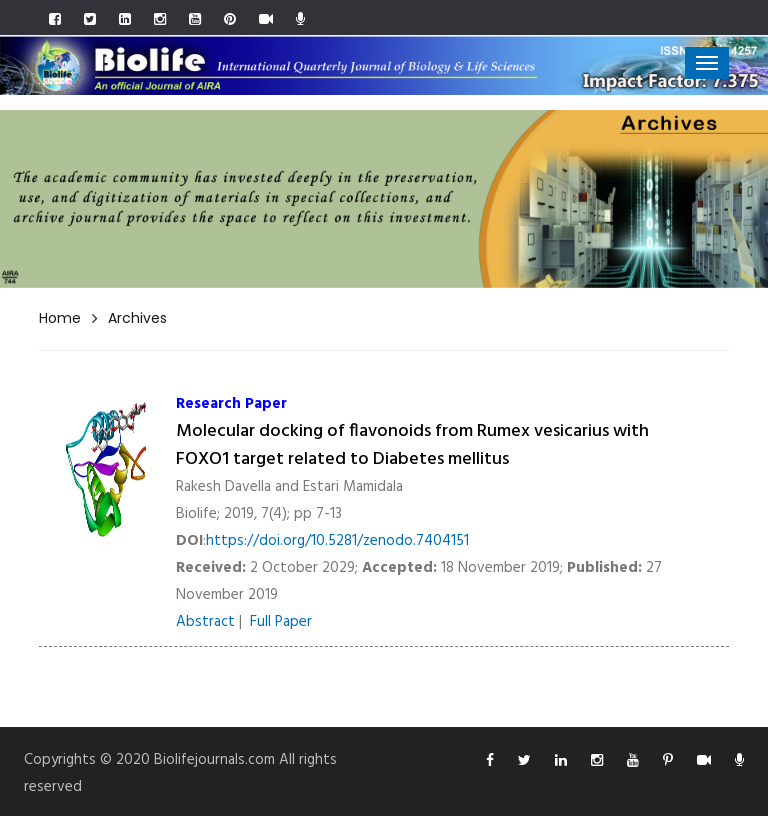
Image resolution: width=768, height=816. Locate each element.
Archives (137, 318)
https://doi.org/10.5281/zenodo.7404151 (337, 541)
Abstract (205, 622)
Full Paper (281, 622)
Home (60, 318)
